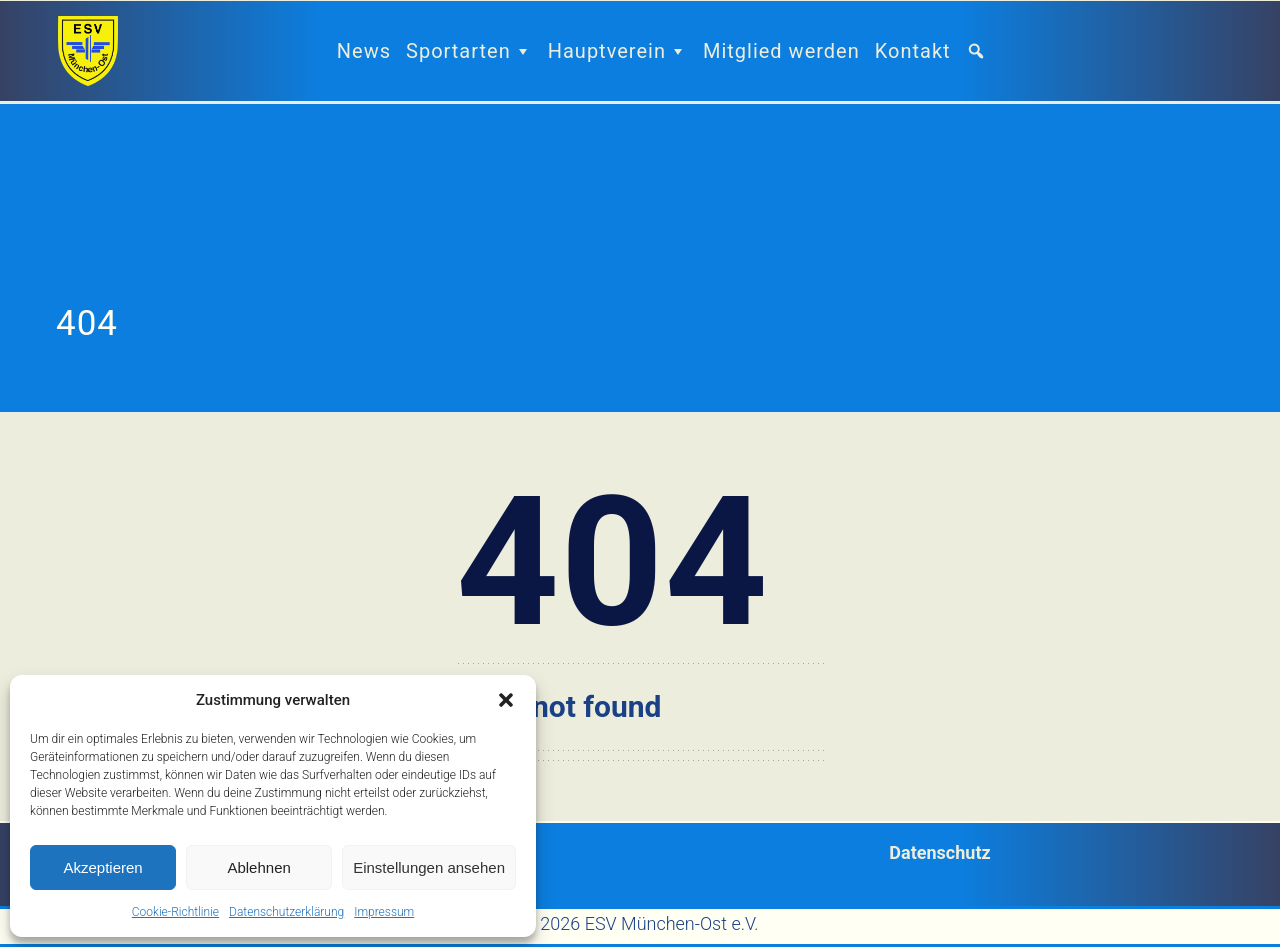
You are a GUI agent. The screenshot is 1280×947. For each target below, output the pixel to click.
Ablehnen (258, 867)
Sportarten (469, 51)
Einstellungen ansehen (429, 867)
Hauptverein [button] (618, 51)
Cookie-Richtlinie (175, 912)
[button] (506, 700)
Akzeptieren (102, 867)
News (364, 51)
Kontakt (913, 51)
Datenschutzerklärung (286, 912)
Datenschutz (939, 852)
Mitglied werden (781, 51)
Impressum (384, 912)
